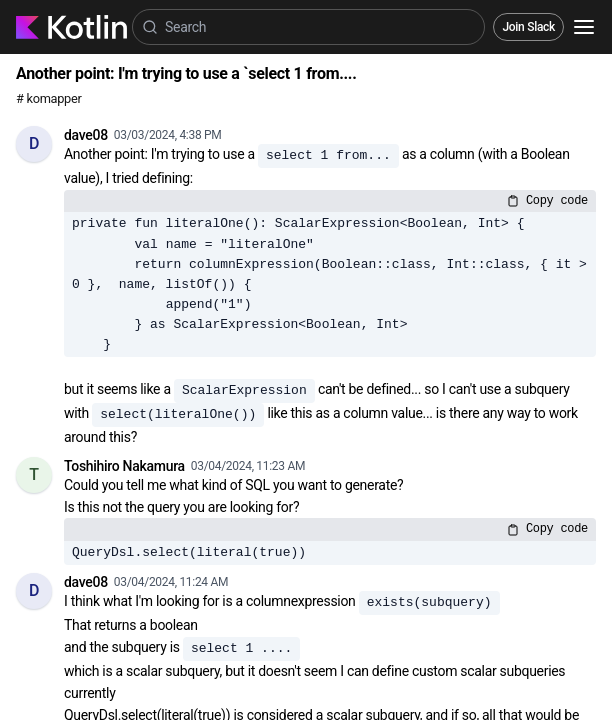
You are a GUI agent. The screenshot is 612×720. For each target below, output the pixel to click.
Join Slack (528, 27)
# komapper (49, 98)
